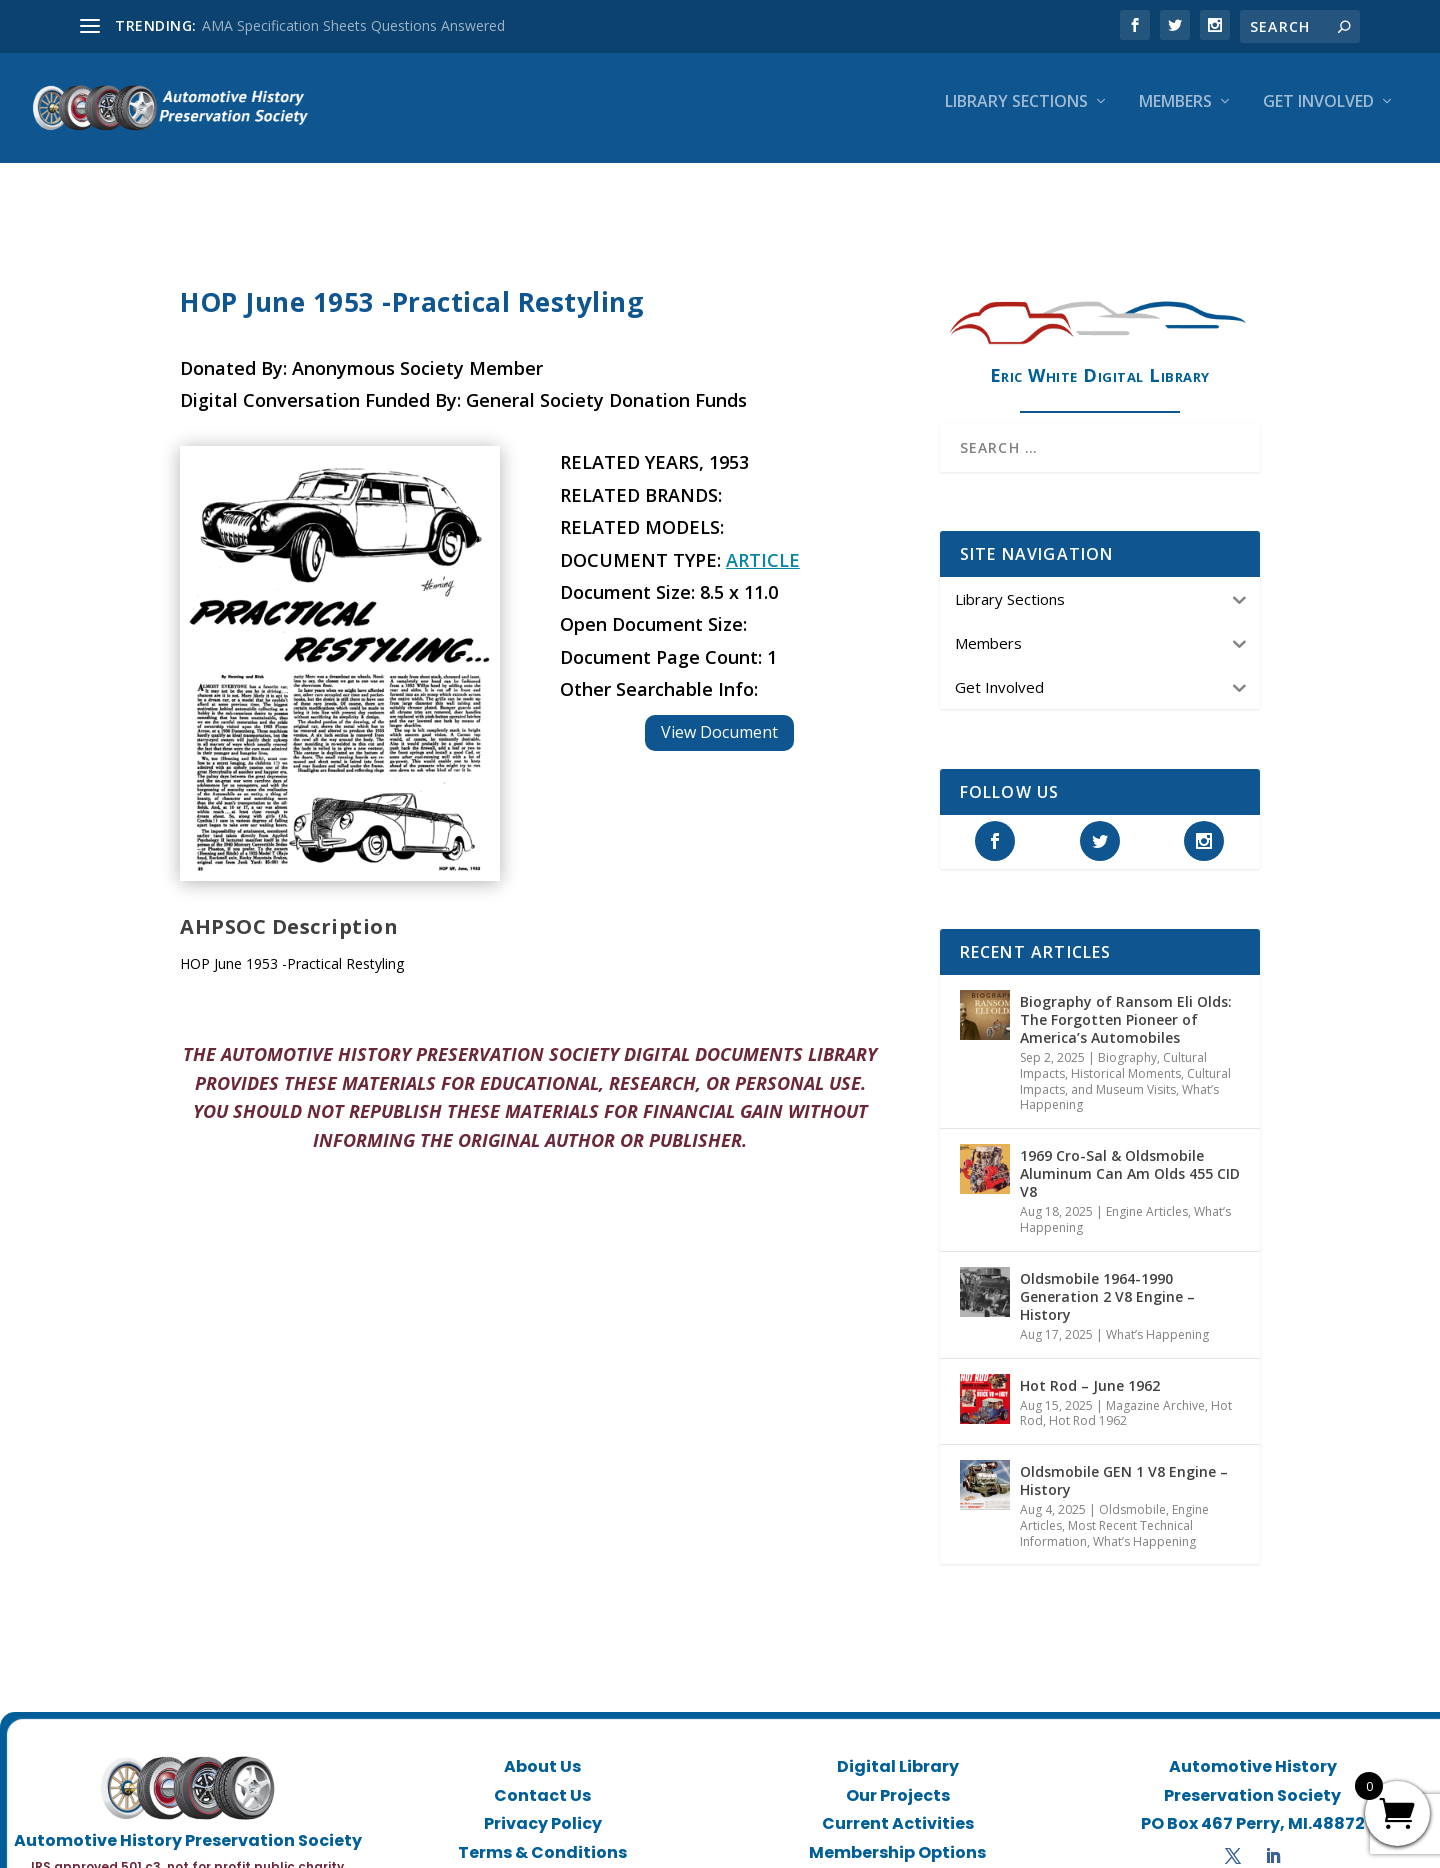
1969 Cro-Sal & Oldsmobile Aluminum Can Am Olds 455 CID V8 (1130, 1155)
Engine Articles (1147, 1193)
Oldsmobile (1132, 1491)
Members (1175, 116)
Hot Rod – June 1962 (1090, 1367)
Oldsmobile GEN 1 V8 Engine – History (1124, 1462)
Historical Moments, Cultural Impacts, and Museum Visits (1125, 1063)
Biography (1127, 1039)
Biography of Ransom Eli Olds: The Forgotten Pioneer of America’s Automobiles (1126, 1001)
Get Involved (1318, 116)
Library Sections (1016, 116)
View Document (719, 714)
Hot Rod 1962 (1088, 1402)
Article (763, 542)
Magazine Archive (1155, 1387)
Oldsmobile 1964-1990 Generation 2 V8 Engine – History (1107, 1278)
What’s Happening (1157, 1316)
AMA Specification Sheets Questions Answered (353, 25)
